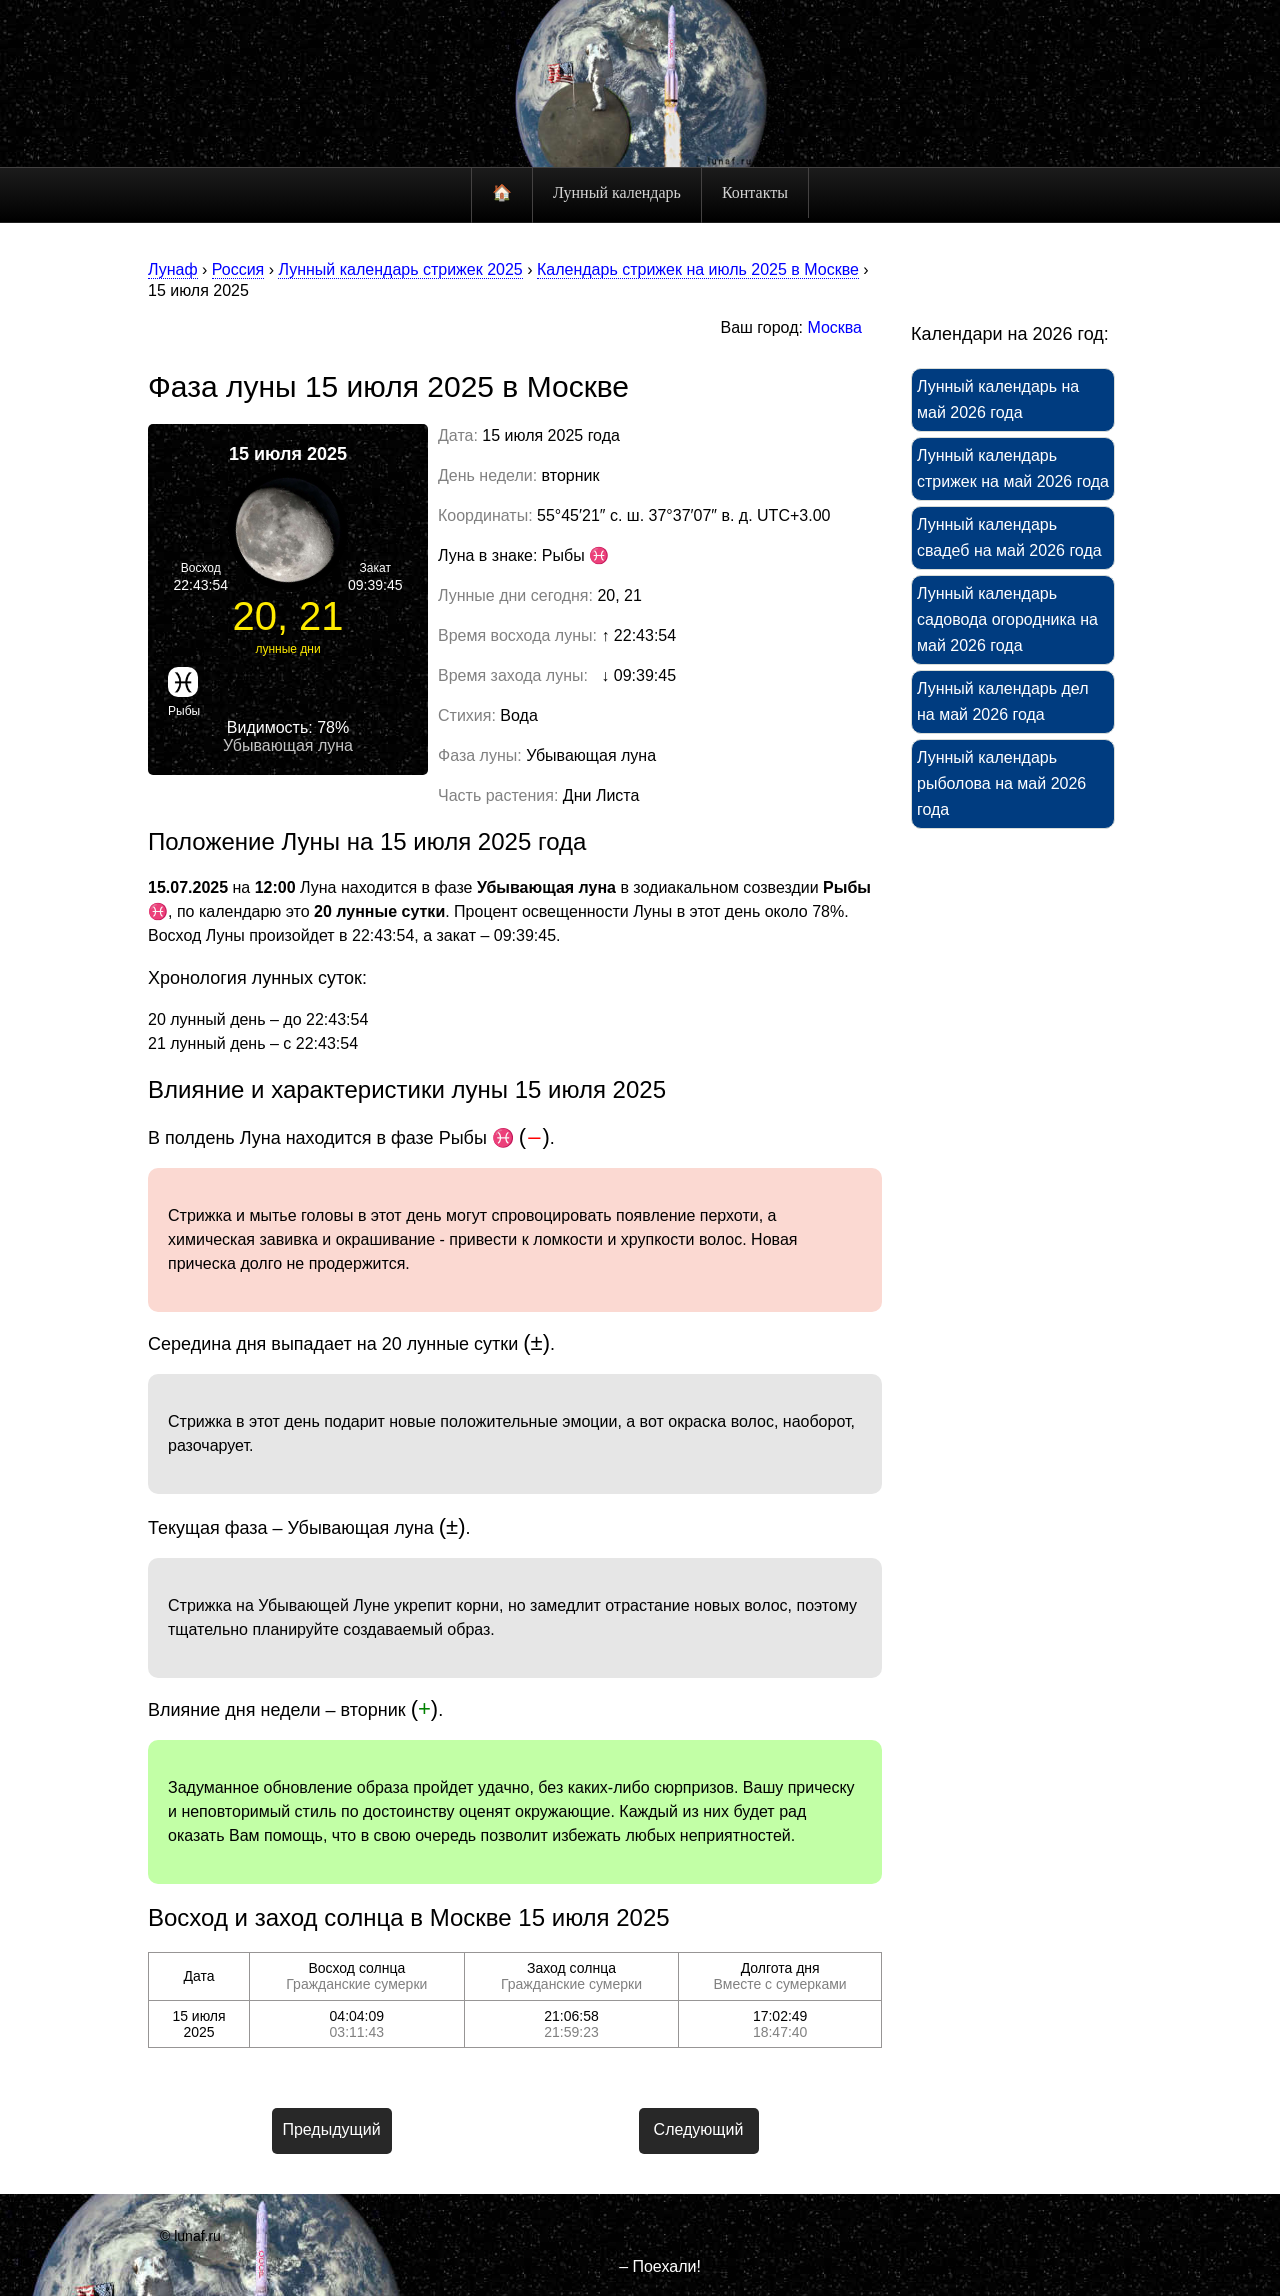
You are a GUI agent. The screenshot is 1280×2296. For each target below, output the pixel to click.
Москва (834, 327)
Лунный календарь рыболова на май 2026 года (1001, 783)
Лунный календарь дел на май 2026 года (1003, 701)
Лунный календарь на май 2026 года (998, 399)
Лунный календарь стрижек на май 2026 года (1013, 468)
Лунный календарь (617, 192)
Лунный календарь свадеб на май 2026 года (1009, 537)
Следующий (699, 2129)
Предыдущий (331, 2129)
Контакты (755, 192)
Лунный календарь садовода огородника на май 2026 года (1007, 619)
